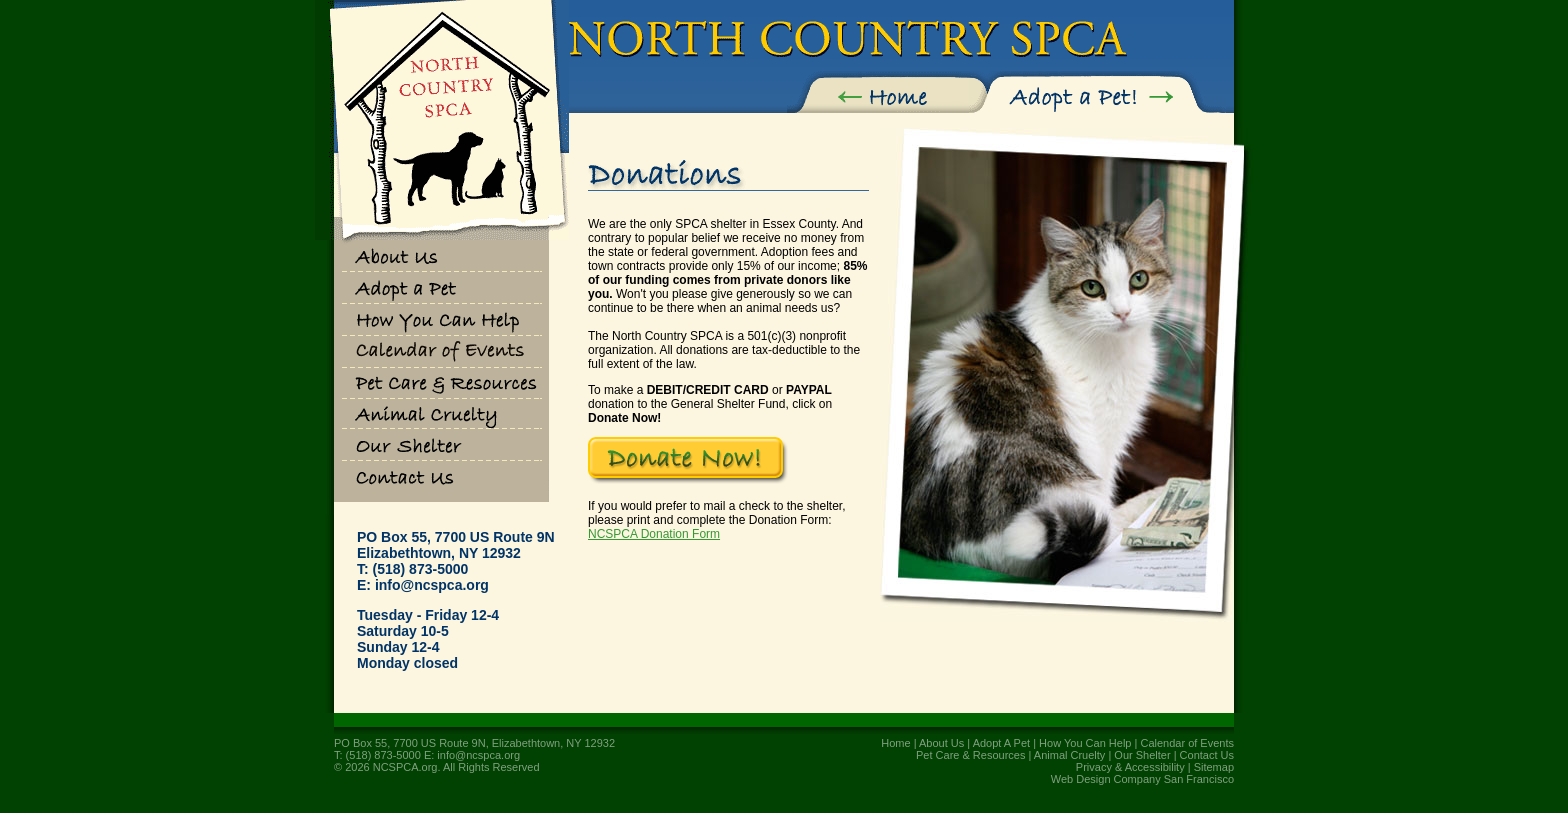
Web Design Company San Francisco (1142, 779)
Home (895, 743)
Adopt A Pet (1002, 743)
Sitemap (1214, 767)
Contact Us (1207, 755)
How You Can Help (1085, 743)
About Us (941, 743)
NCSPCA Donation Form (654, 534)
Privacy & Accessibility (1130, 767)
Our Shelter (1142, 755)
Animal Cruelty (1070, 755)
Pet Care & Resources (970, 755)
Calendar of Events (1187, 743)
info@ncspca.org (432, 585)
